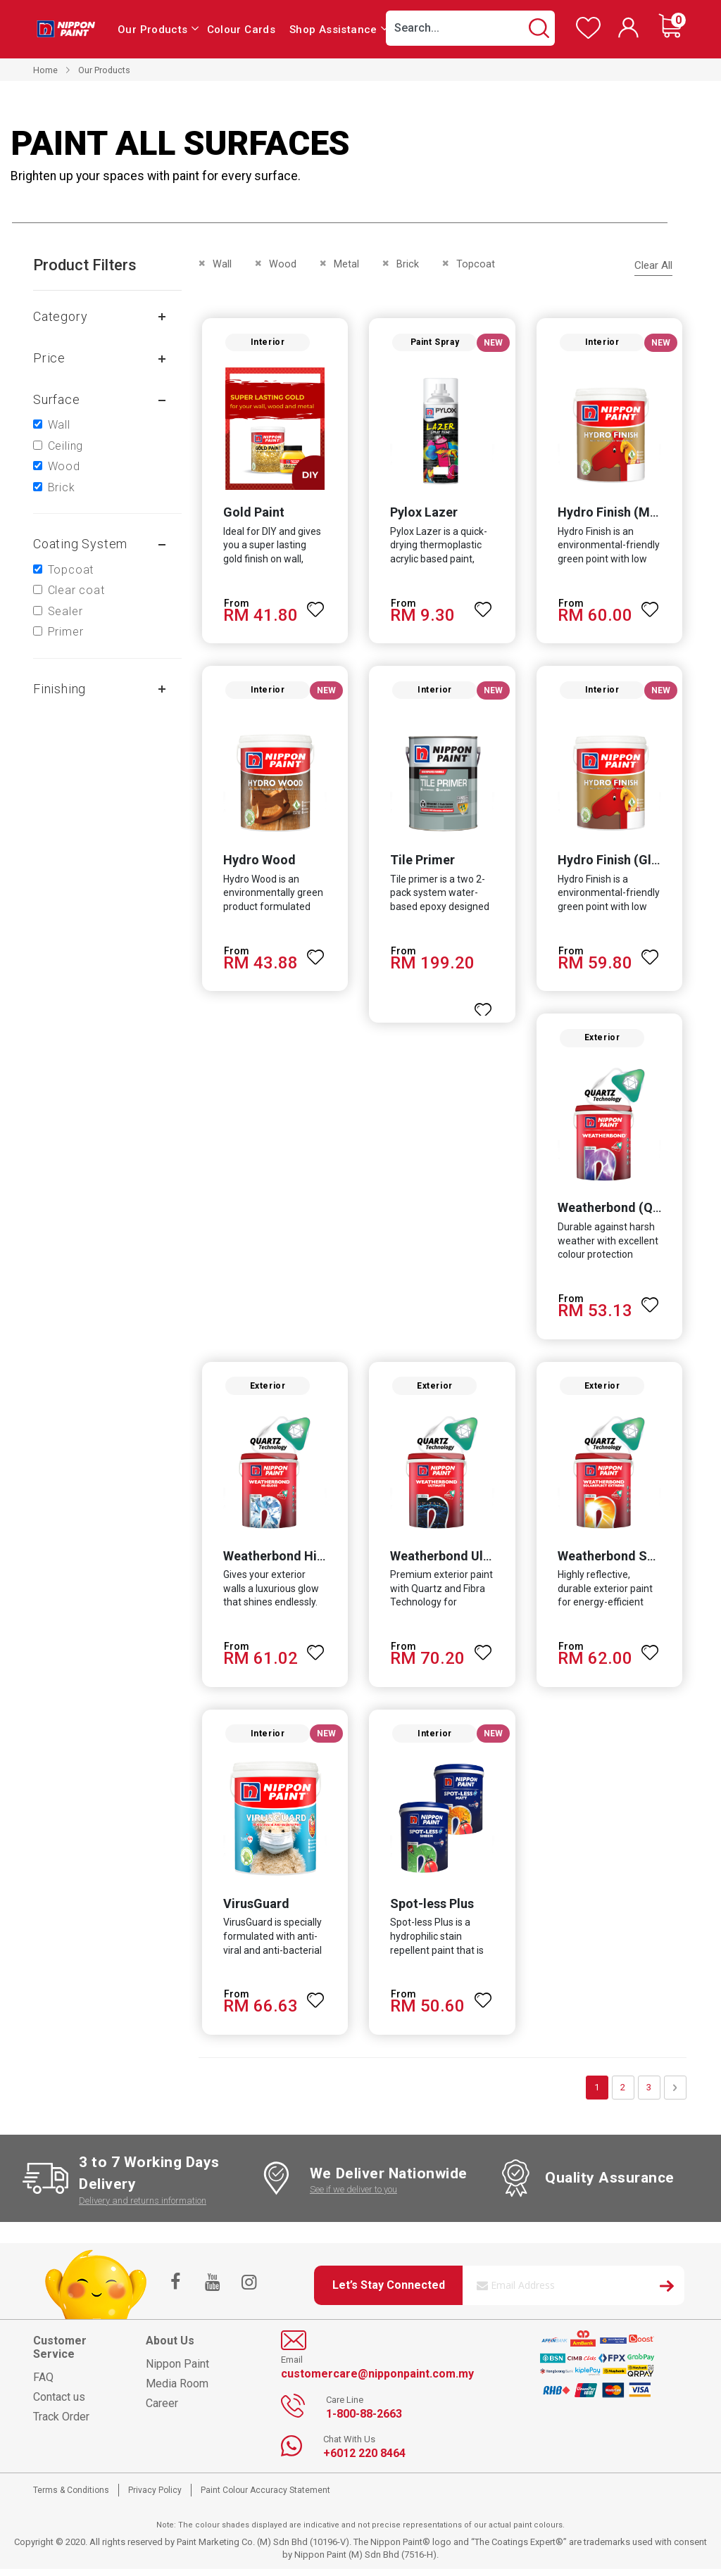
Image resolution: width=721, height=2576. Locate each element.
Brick (61, 487)
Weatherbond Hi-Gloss (287, 1561)
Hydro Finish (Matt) (615, 513)
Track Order (61, 2424)
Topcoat (71, 569)
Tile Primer (422, 862)
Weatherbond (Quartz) (623, 1212)
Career (162, 2411)
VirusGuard (255, 1910)
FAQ (43, 2385)
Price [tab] (49, 358)
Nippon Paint (177, 2371)
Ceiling (66, 446)
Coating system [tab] (80, 543)
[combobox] (470, 28)
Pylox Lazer (424, 513)
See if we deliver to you (353, 2196)
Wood (64, 466)
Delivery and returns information (142, 2207)
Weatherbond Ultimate (456, 1561)
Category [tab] (60, 316)
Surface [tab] (56, 399)
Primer (66, 631)
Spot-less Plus (432, 1910)
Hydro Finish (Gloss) (617, 862)
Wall (59, 424)
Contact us (59, 2404)
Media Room (177, 2391)
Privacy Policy (155, 2497)
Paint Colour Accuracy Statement (265, 2497)
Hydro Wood (258, 862)
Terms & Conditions (71, 2497)
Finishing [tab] (59, 688)
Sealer (65, 611)
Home (45, 70)
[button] (315, 604)
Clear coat (76, 590)
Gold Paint (252, 513)
